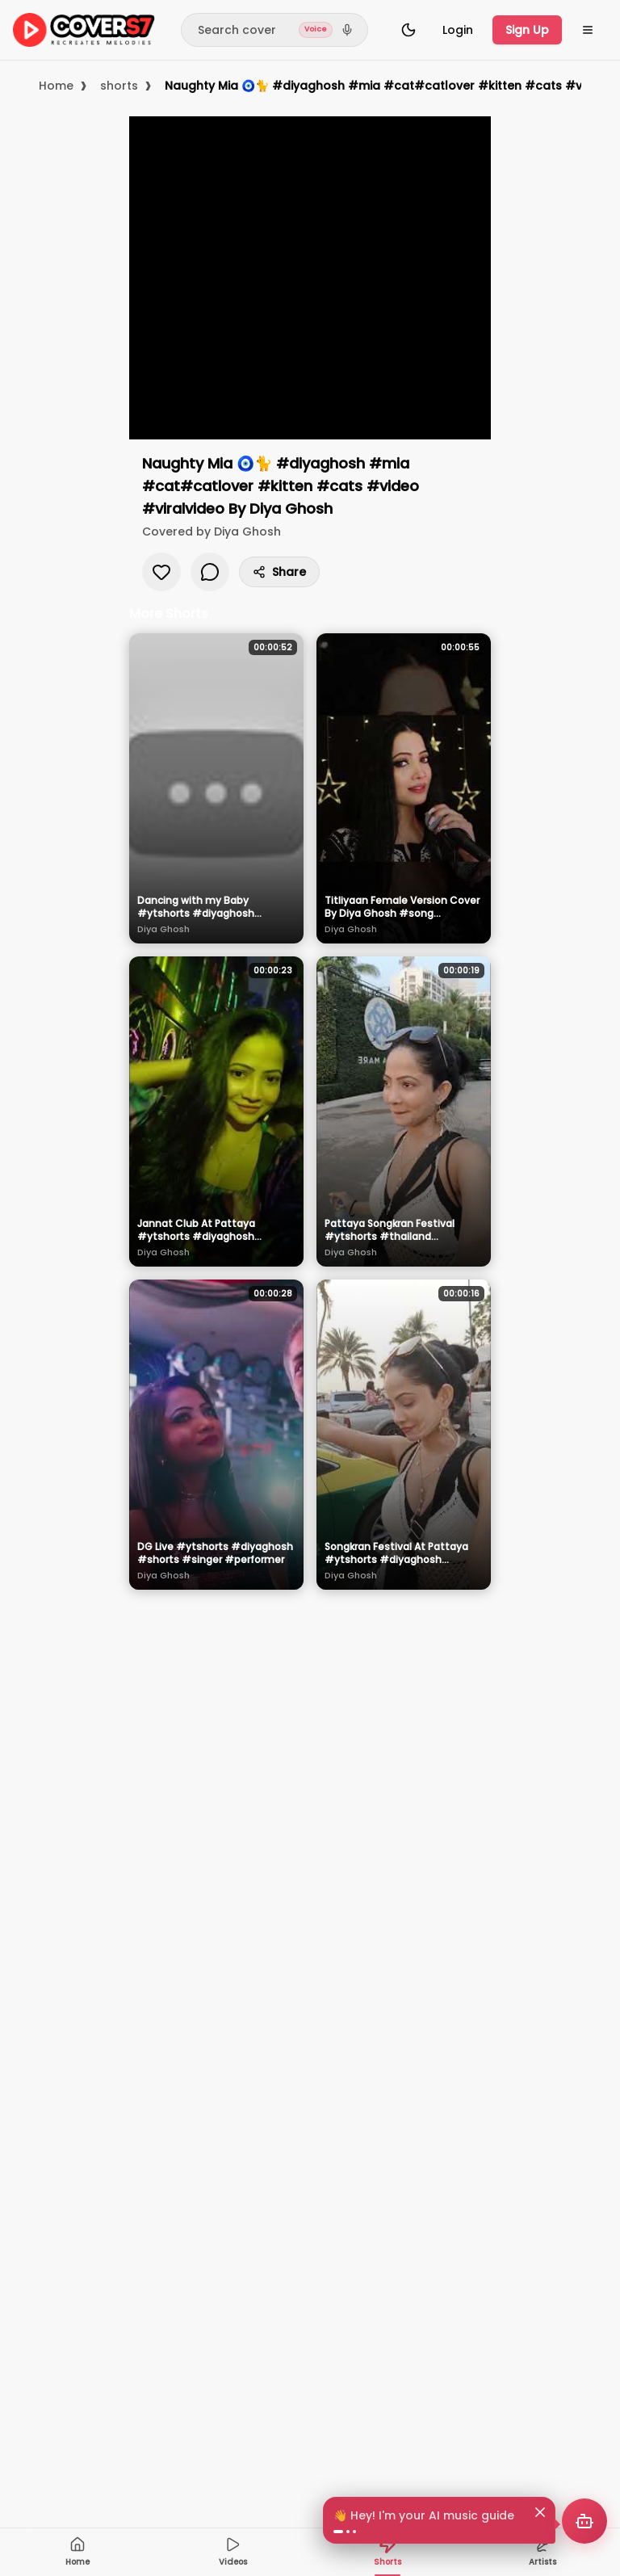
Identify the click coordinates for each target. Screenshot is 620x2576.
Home (56, 86)
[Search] (274, 30)
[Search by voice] (347, 30)
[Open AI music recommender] (584, 2521)
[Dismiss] (540, 2512)
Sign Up (527, 30)
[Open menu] (587, 30)
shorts (119, 86)
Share (279, 572)
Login (457, 30)
